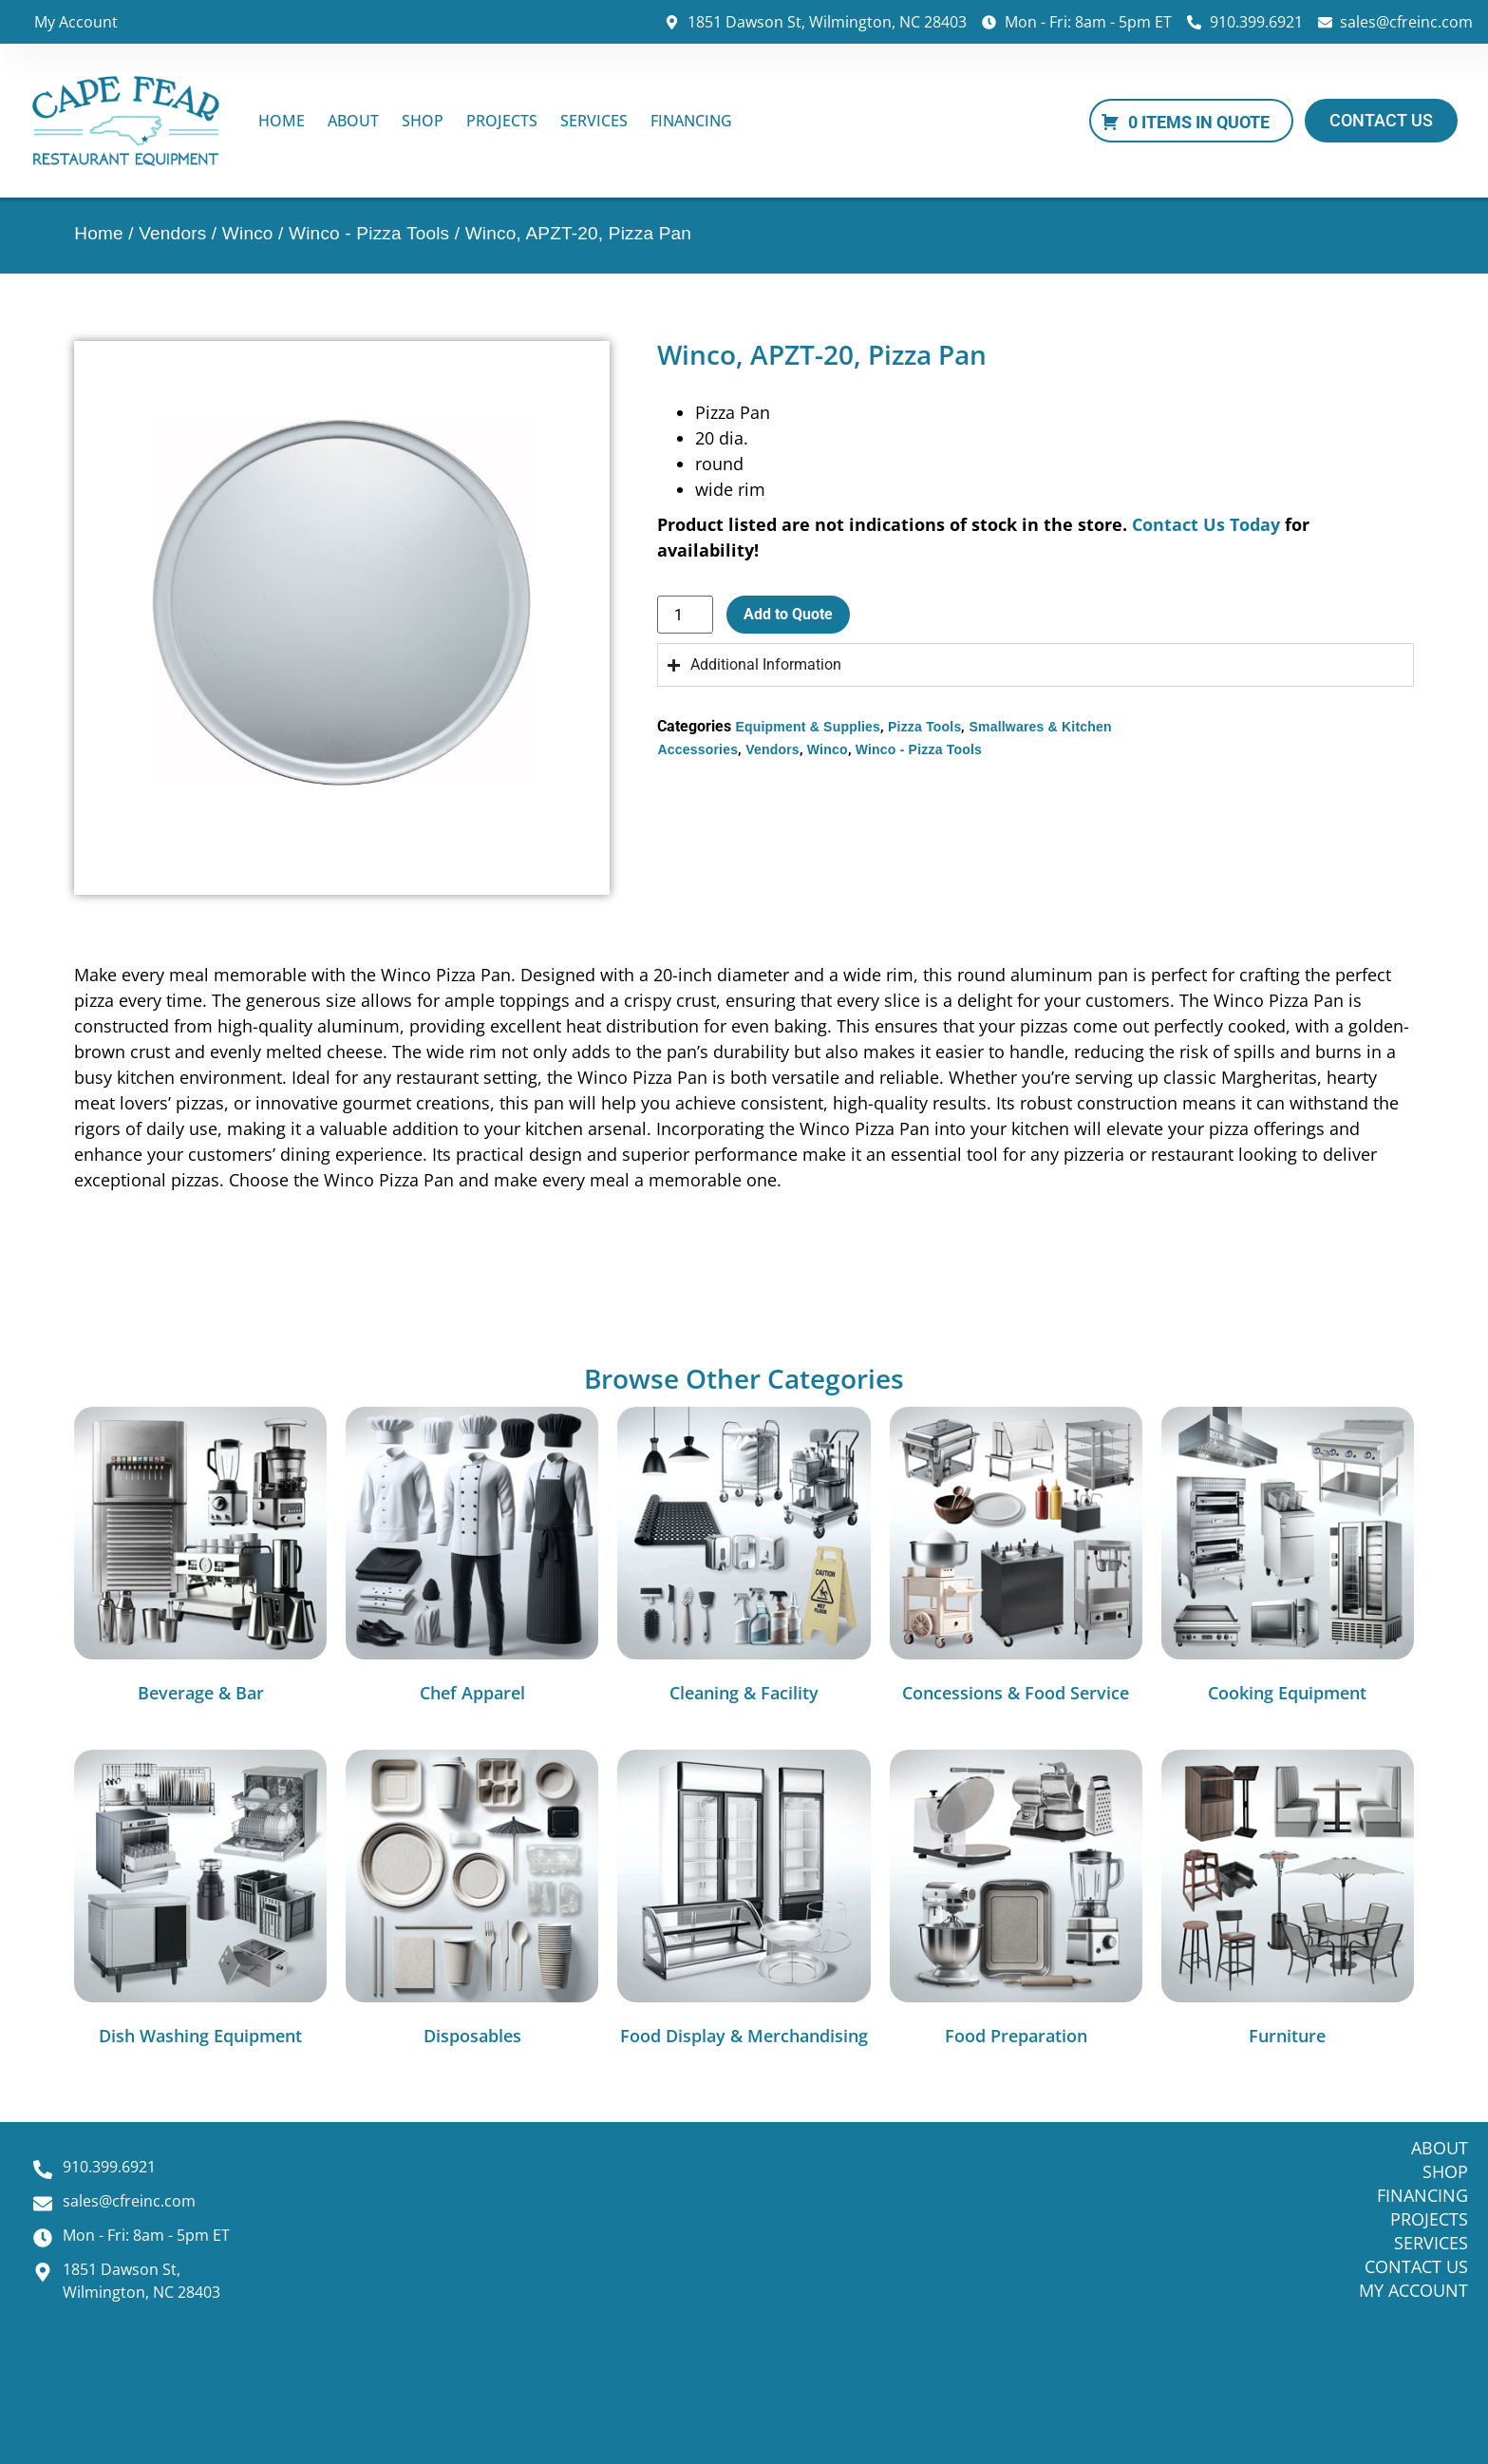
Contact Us (1416, 2266)
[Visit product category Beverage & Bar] (200, 1560)
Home (281, 120)
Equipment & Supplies (807, 726)
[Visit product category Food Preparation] (1016, 1903)
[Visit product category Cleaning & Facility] (743, 1560)
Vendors (172, 233)
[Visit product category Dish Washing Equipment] (200, 1903)
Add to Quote (788, 614)
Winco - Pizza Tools (369, 233)
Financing (691, 120)
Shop (422, 120)
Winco (247, 233)
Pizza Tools (924, 726)
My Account (76, 21)
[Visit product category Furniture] (1287, 1903)
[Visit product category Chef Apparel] (472, 1560)
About (353, 120)
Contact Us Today (1206, 524)
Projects (501, 120)
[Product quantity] (684, 615)
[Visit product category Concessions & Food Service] (1016, 1560)
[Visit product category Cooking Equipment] (1287, 1560)
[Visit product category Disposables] (472, 1903)
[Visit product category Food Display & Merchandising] (743, 1903)
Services (594, 120)
